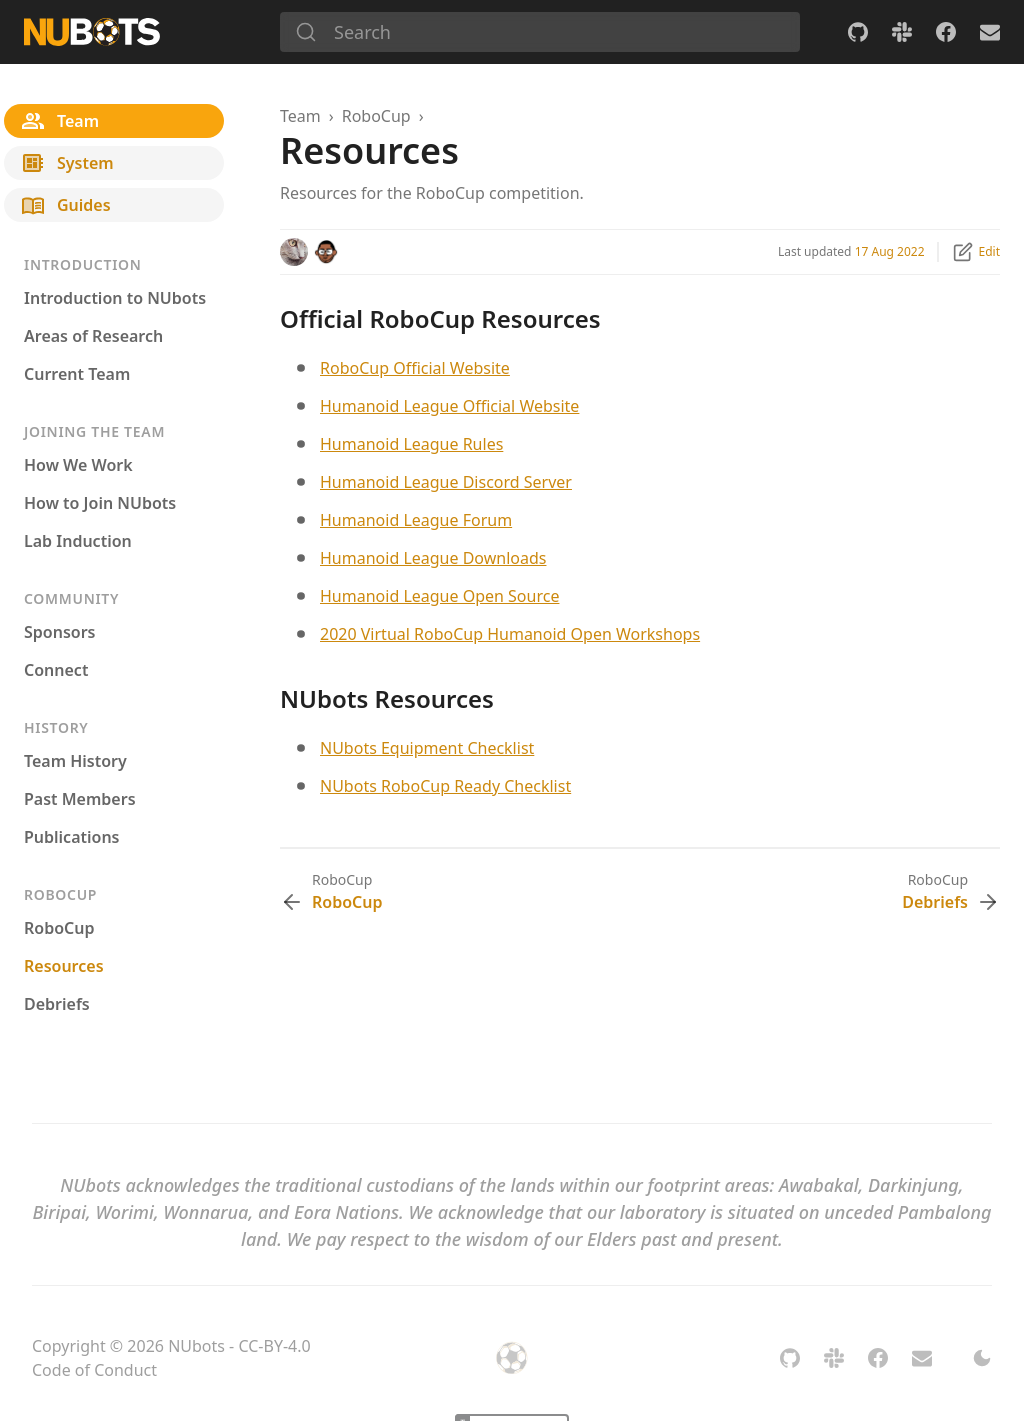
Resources (64, 966)
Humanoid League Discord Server (446, 482)
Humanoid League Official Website (449, 406)
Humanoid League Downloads (433, 558)
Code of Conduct (94, 1370)
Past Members (80, 799)
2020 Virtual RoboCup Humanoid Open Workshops (510, 634)
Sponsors (60, 632)
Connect (56, 670)
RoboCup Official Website (415, 368)
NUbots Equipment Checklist (427, 748)
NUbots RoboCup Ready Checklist (445, 786)
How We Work (78, 465)
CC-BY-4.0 (274, 1346)
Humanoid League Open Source (439, 596)
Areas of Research (93, 336)
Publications (72, 837)
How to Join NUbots (100, 503)
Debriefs (57, 1004)
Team (300, 116)
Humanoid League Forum (416, 520)
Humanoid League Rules (411, 444)
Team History (75, 761)
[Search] (540, 32)
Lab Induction (78, 541)
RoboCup (59, 928)
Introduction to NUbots (115, 298)
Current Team (77, 374)
